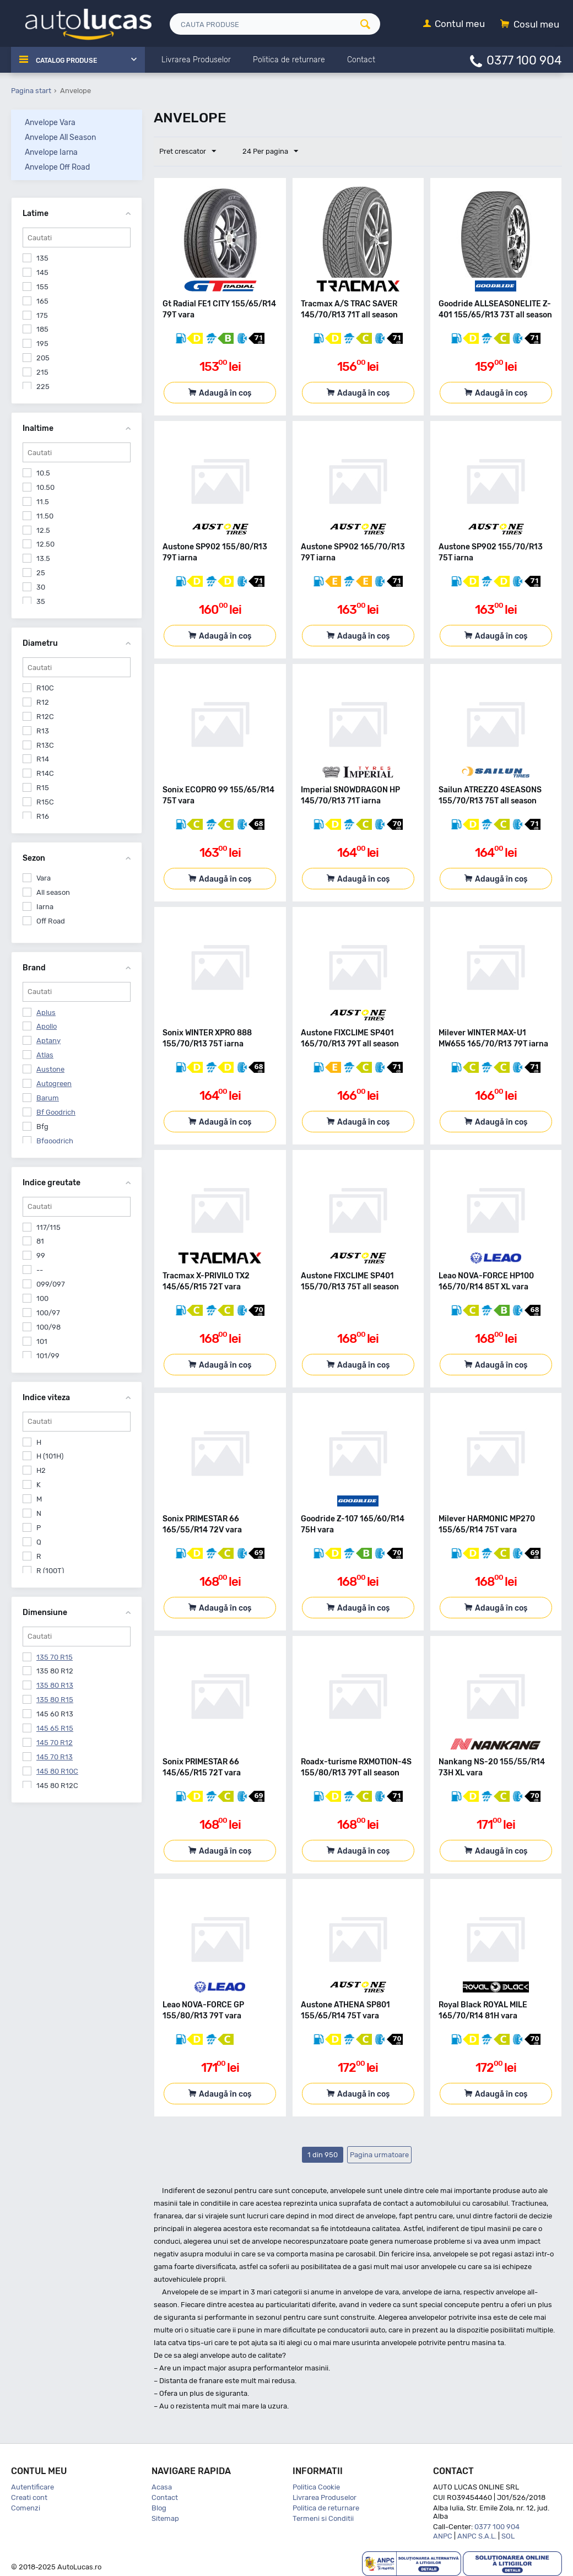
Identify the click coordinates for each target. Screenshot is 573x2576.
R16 (42, 816)
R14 (42, 759)
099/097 (50, 1284)
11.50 (44, 516)
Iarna (44, 907)
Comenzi (25, 2508)
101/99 (48, 1356)
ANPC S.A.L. (476, 2536)
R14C (45, 773)
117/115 (48, 1227)
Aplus (46, 1012)
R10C (45, 688)
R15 (42, 788)
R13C (45, 745)
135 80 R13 (54, 1685)
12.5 (43, 530)
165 (42, 301)
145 (42, 272)
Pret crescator (190, 151)
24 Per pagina (265, 151)
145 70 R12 (54, 1742)
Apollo (46, 1026)
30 (40, 587)
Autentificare (32, 2487)
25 (40, 573)
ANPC (442, 2536)
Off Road (50, 921)
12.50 (45, 544)
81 (40, 1241)
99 (40, 1255)
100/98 (48, 1327)
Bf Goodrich (55, 1112)
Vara (43, 878)
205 (43, 358)
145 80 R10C (57, 1771)
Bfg (42, 1126)
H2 (41, 1470)
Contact (165, 2497)
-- (39, 1270)
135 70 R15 (54, 1657)
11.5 (42, 502)
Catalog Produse (72, 60)
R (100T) (50, 1571)
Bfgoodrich (54, 1141)
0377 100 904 (524, 60)
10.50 (45, 487)
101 (41, 1341)
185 (42, 329)
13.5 (43, 558)
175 (42, 315)
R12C (45, 716)
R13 (42, 731)
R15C (45, 802)
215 (42, 372)
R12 (42, 702)
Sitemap (165, 2518)
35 (40, 601)
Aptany (48, 1040)
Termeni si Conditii (323, 2518)
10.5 (43, 473)
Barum (47, 1098)
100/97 (48, 1313)
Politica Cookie (316, 2487)
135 (42, 258)
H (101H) (49, 1456)
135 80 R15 (54, 1699)
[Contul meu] (454, 24)
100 (42, 1298)
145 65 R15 (54, 1728)
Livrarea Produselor (324, 2497)
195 (42, 343)
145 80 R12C (57, 1785)
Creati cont (29, 2497)
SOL (508, 2536)
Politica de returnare (326, 2508)
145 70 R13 (54, 1757)
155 (42, 287)
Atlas (44, 1055)
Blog (159, 2508)
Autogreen (54, 1083)
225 (43, 386)
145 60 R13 (54, 1714)
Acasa (162, 2487)
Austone (50, 1069)
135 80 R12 (54, 1671)
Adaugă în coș (225, 393)
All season (53, 892)
